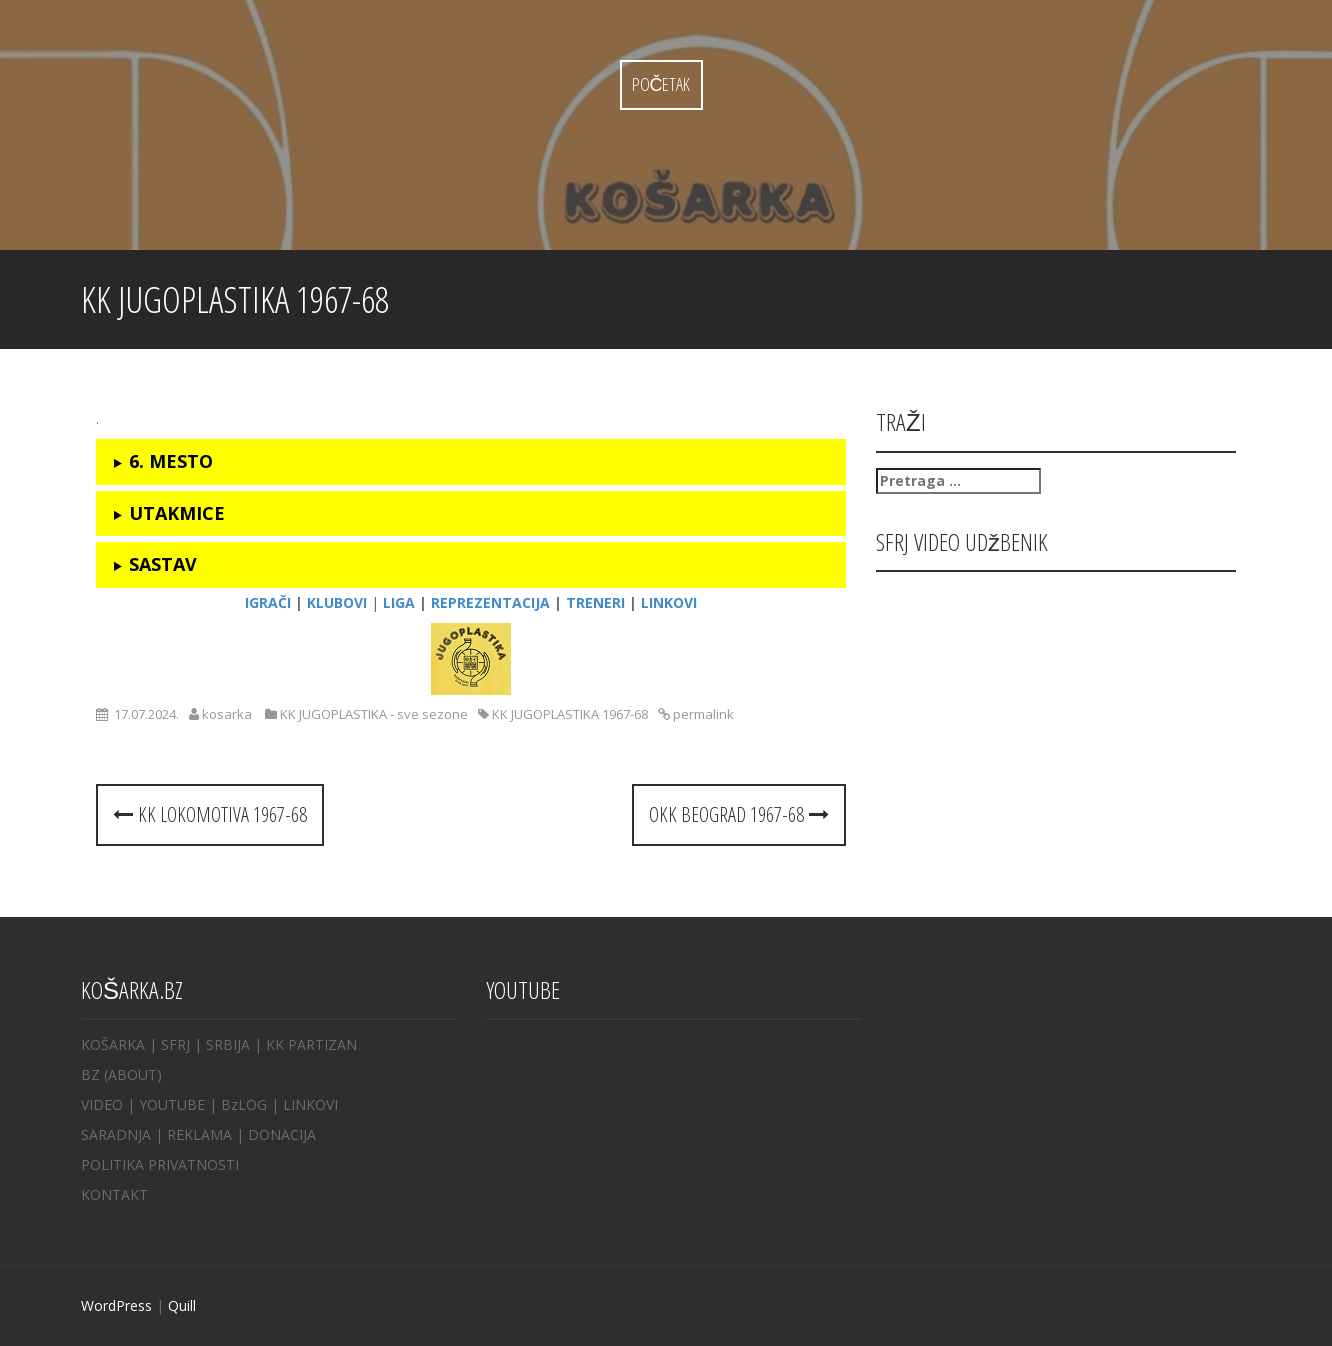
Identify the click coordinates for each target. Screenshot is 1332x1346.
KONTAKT (114, 1194)
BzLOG (244, 1104)
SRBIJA (228, 1044)
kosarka (227, 714)
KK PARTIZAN (311, 1044)
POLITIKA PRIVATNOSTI (160, 1164)
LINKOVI (310, 1104)
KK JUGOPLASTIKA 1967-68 (570, 714)
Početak (661, 84)
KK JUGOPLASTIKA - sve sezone (374, 714)
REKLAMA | (207, 1134)
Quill (182, 1305)
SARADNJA (116, 1134)
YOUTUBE (172, 1104)
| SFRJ (169, 1044)
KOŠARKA (113, 1044)
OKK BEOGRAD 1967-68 (739, 814)
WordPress (116, 1305)
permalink (702, 714)
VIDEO (102, 1104)
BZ (90, 1074)
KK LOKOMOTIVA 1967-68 (210, 814)
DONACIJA (282, 1134)
